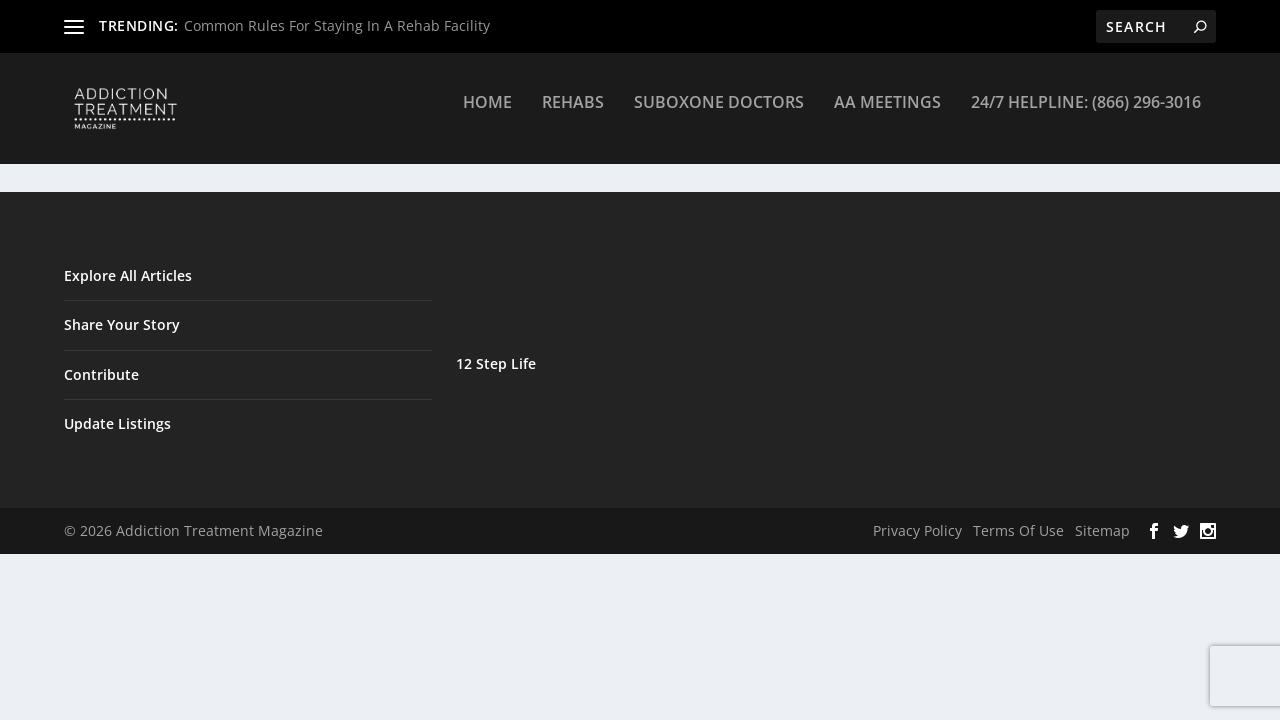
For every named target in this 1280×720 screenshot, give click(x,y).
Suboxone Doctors (719, 116)
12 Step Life (496, 364)
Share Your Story (122, 325)
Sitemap (1102, 531)
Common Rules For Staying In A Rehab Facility (337, 25)
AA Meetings (887, 116)
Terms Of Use (1018, 531)
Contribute (101, 374)
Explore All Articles (128, 276)
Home (487, 116)
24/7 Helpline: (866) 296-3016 (1086, 116)
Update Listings (117, 424)
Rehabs (573, 116)
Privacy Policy (917, 531)
